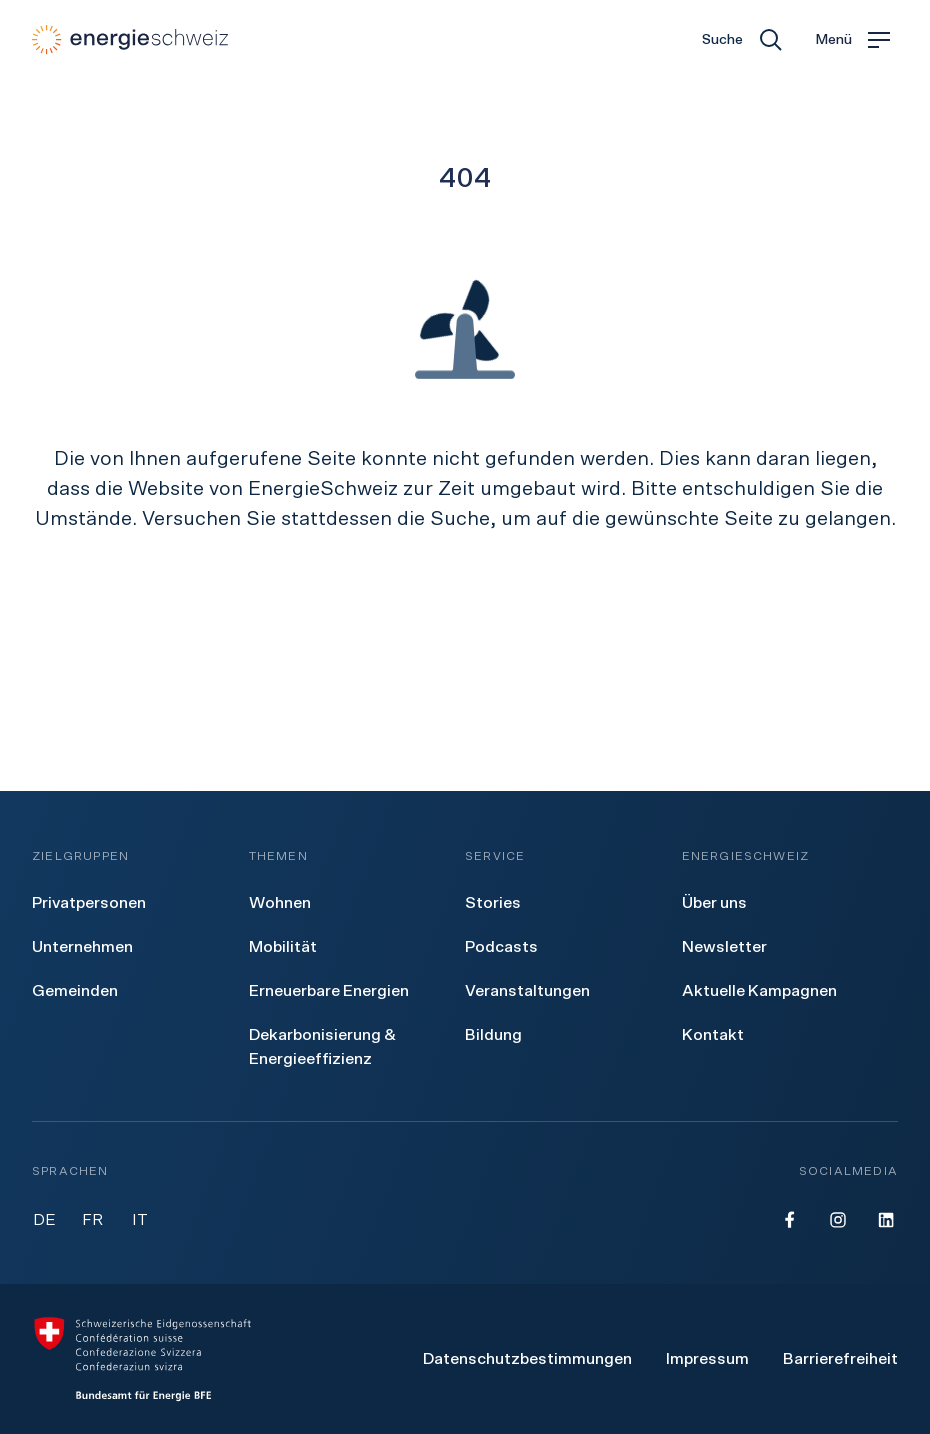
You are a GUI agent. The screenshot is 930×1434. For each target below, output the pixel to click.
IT (140, 1220)
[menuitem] (89, 903)
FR (92, 1220)
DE (44, 1220)
